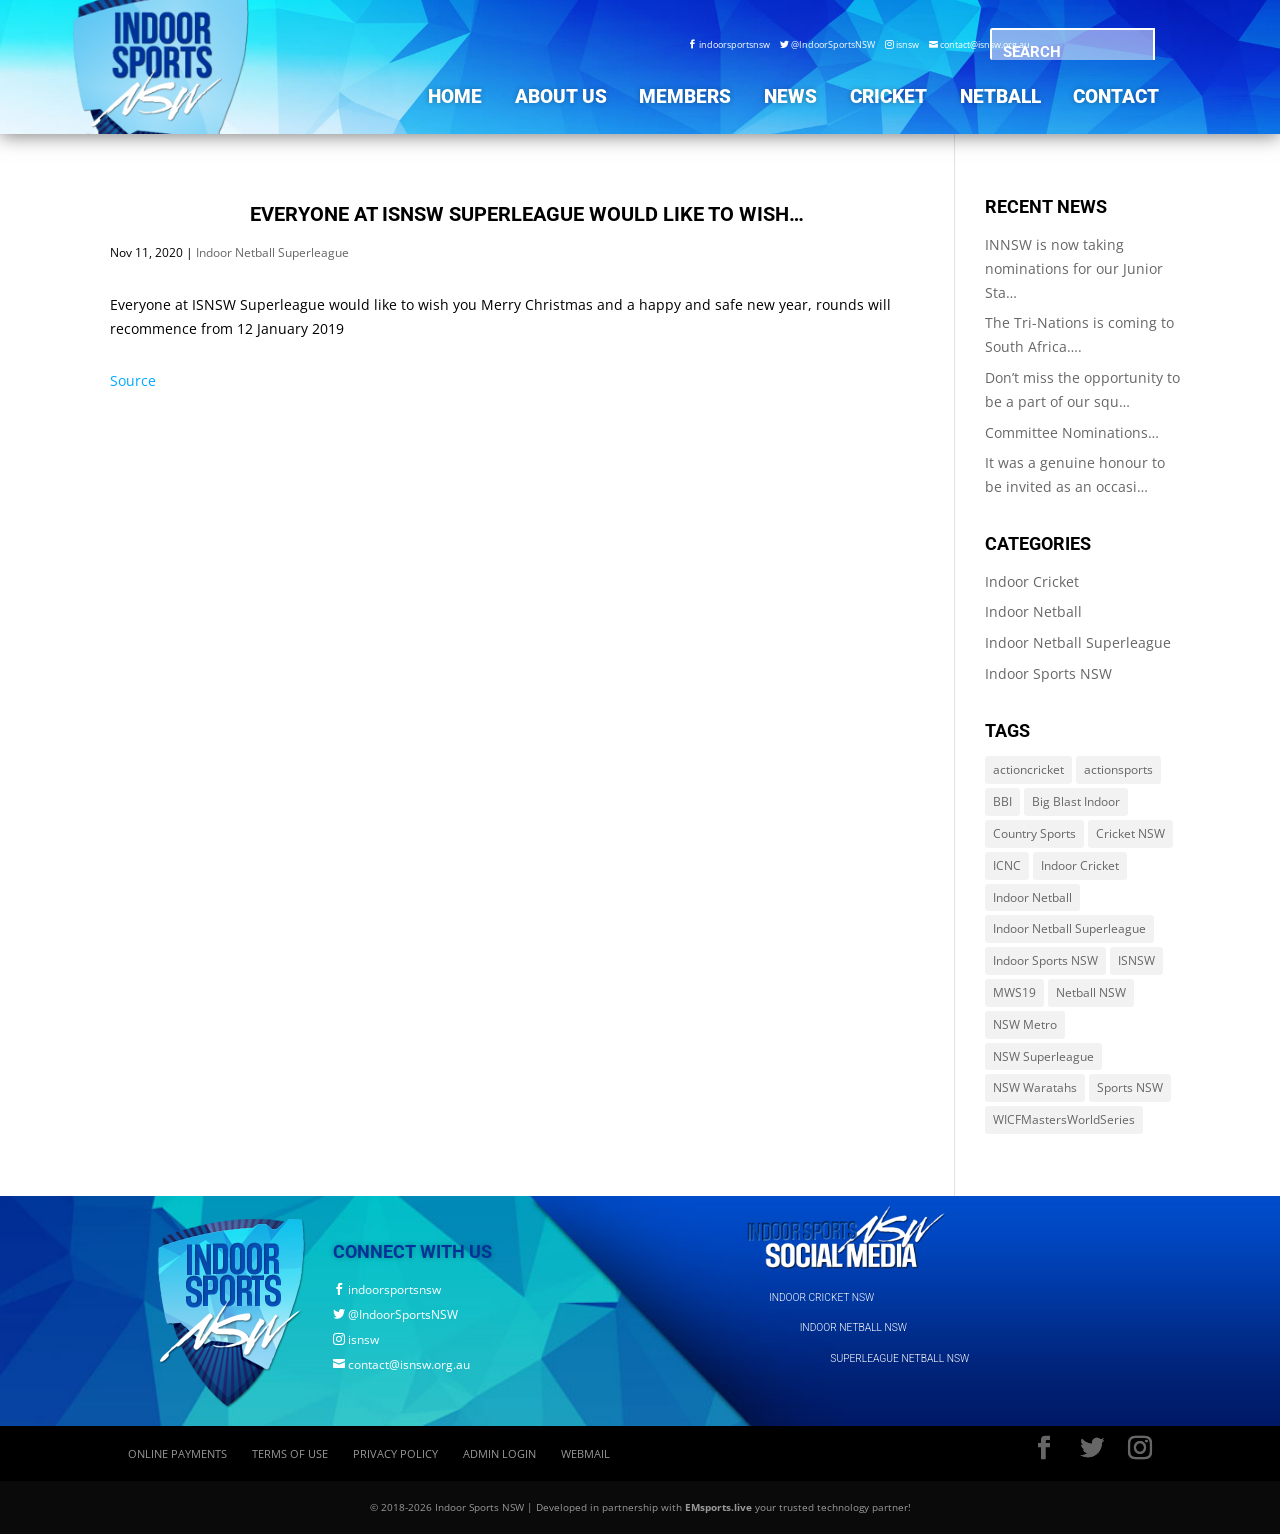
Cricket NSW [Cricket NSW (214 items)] (1130, 833)
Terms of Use (290, 1453)
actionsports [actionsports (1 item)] (1118, 769)
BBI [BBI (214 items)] (1002, 801)
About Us (561, 96)
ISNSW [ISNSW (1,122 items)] (1136, 960)
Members (685, 96)
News (790, 96)
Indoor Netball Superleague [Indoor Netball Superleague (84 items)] (1069, 928)
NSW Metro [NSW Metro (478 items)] (1025, 1024)
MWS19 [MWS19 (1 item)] (1014, 992)
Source (133, 380)
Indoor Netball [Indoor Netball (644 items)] (1032, 897)
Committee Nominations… (1072, 432)
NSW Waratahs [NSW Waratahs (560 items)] (1035, 1087)
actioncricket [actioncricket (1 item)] (1028, 769)
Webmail (585, 1453)
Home (455, 96)
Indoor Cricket (1032, 581)
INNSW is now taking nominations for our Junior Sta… (1074, 268)
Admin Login (499, 1453)
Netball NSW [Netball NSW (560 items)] (1091, 992)
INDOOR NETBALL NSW (853, 1327)
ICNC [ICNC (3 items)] (1007, 865)
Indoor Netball (1033, 611)
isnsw (902, 44)
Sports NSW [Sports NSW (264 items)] (1130, 1087)
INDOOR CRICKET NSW (821, 1297)
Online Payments (177, 1453)
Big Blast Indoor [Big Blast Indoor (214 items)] (1076, 801)
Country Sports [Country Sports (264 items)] (1034, 833)
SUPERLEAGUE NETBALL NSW (899, 1358)
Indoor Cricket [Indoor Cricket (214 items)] (1080, 865)
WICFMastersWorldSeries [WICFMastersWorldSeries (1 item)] (1064, 1119)
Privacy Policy (395, 1453)
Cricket (888, 96)
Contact (1116, 96)
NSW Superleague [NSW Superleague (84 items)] (1043, 1056)
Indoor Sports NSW (1048, 673)
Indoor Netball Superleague (272, 252)
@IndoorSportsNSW (827, 44)
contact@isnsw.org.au (979, 44)
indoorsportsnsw (729, 44)
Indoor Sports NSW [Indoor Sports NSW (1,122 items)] (1045, 960)
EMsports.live (718, 1507)
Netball (1000, 96)
